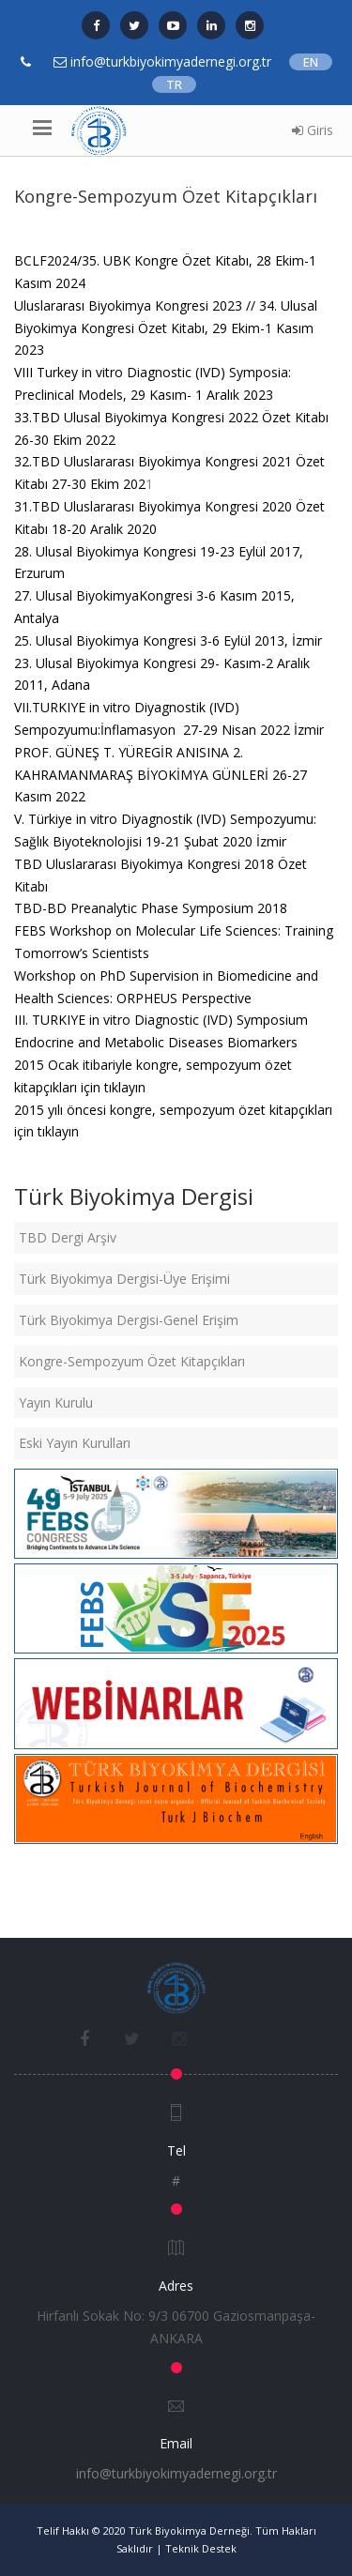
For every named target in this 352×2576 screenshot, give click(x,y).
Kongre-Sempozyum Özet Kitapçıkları (132, 1361)
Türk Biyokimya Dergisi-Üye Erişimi (124, 1279)
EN (310, 61)
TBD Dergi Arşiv (67, 1237)
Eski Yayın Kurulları (74, 1443)
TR (174, 84)
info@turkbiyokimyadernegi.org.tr (176, 2473)
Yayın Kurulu (56, 1402)
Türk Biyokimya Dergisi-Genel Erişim (128, 1320)
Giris (312, 130)
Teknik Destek (201, 2548)
